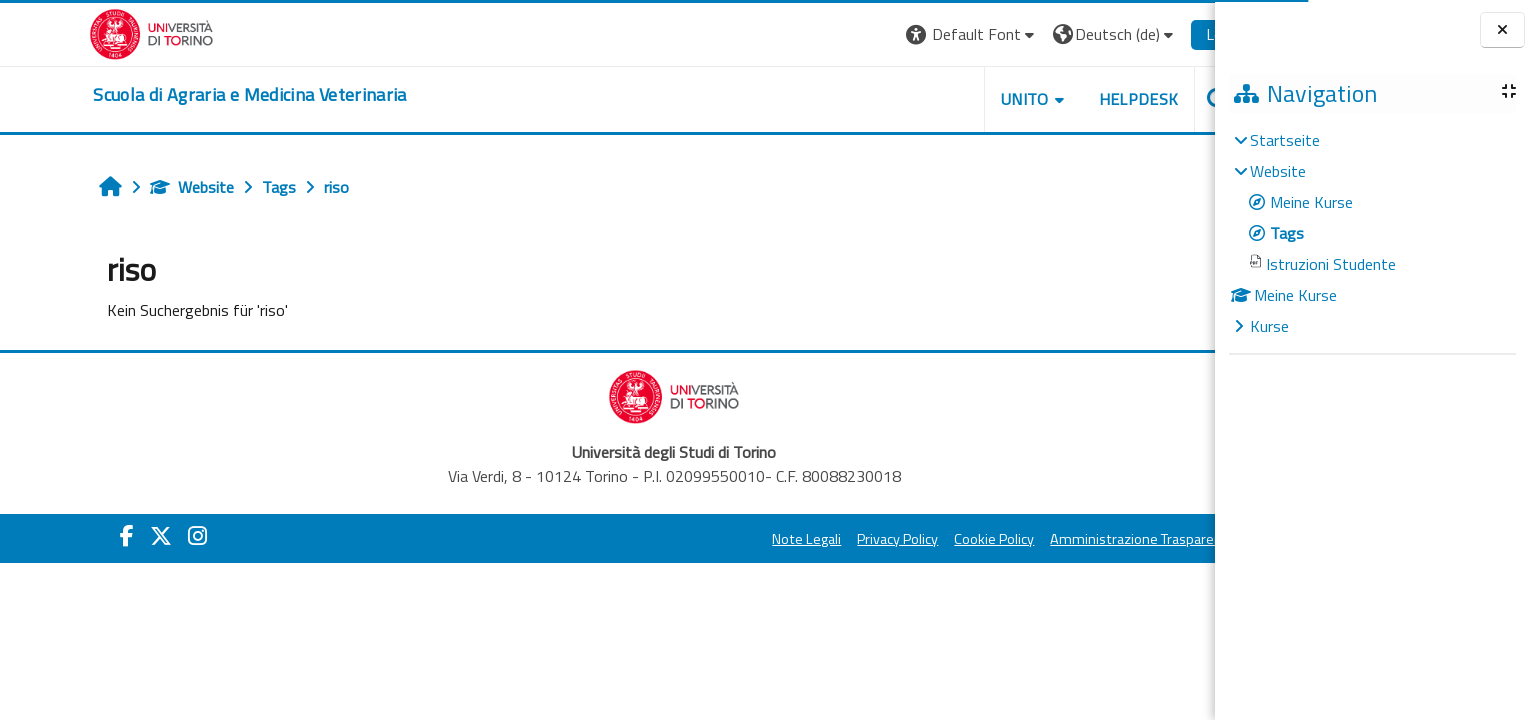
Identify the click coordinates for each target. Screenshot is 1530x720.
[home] (183, 95)
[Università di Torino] (85, 32)
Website (126, 187)
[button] (905, 34)
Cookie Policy (928, 539)
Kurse (1269, 326)
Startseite (1285, 140)
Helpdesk (1072, 99)
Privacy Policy (831, 539)
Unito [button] (958, 99)
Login (1158, 34)
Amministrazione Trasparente (1077, 539)
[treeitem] (1372, 233)
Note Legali (740, 539)
